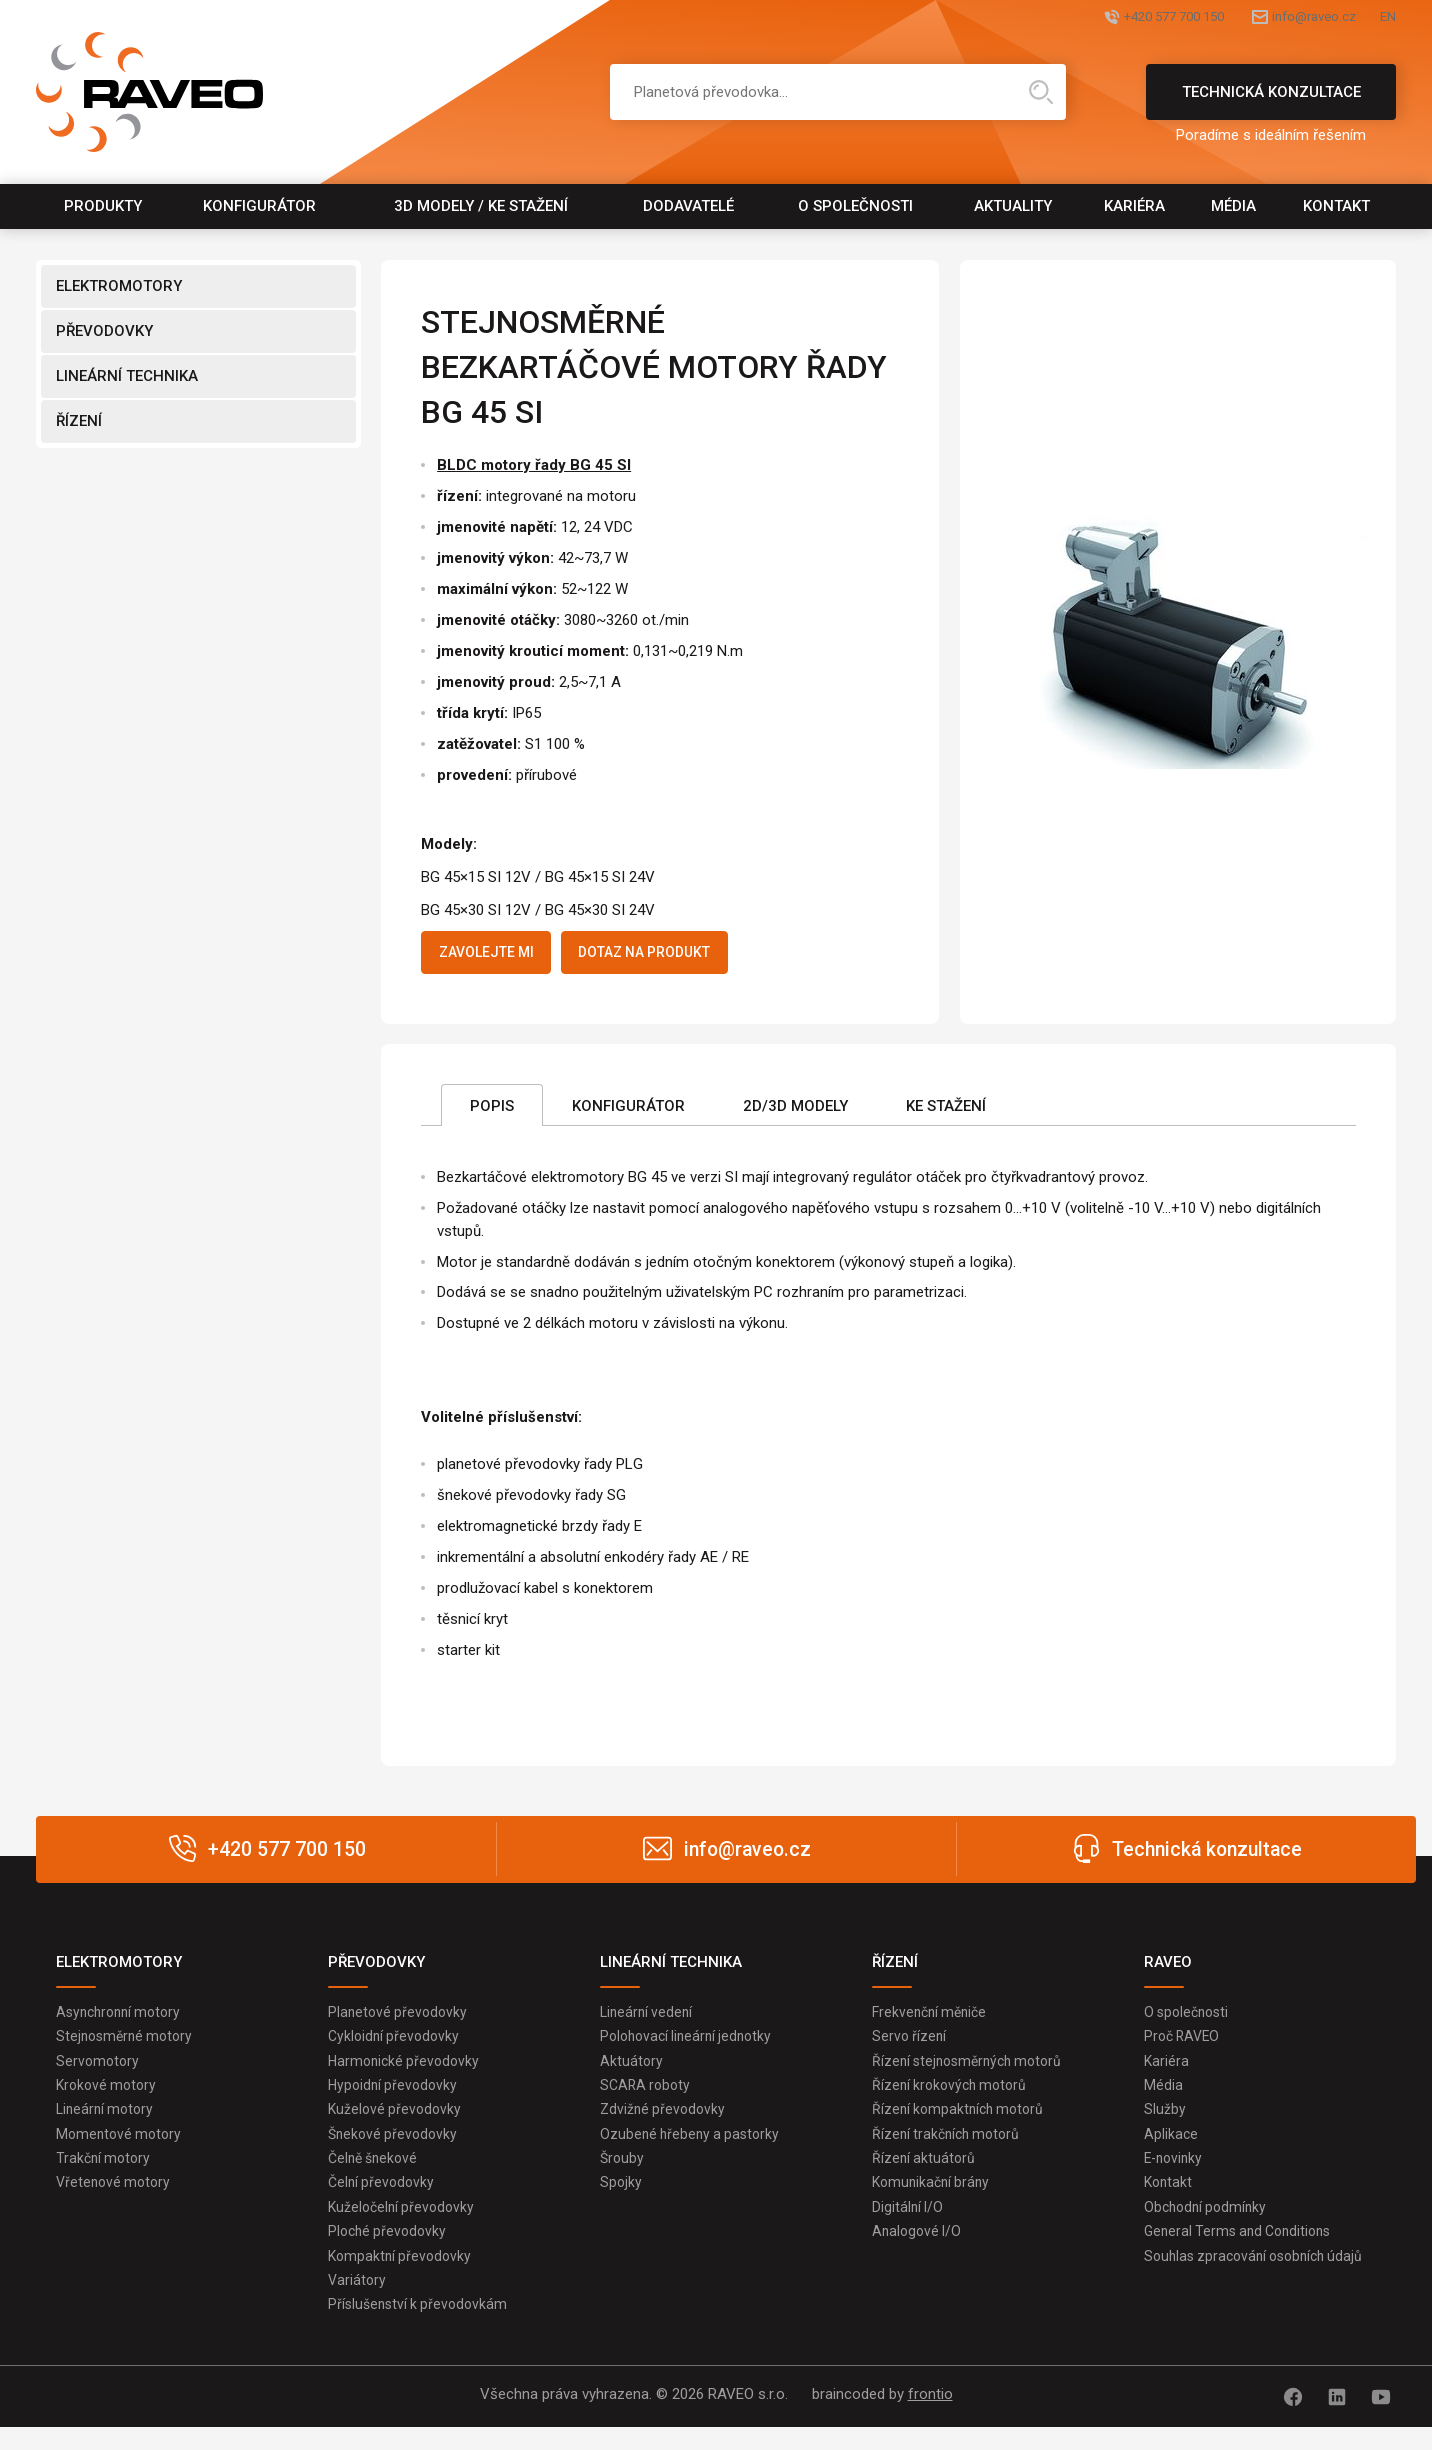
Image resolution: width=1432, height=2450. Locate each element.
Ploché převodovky (390, 2253)
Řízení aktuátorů (925, 2175)
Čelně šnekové (376, 2175)
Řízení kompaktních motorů (962, 2123)
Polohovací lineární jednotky (691, 2045)
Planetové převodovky (400, 2019)
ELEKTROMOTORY (119, 286)
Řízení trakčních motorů (950, 2149)
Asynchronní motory (123, 2019)
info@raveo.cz (1280, 17)
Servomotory (99, 2071)
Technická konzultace (1271, 101)
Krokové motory (109, 2097)
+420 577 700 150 (1099, 17)
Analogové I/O (919, 2253)
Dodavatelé (688, 206)
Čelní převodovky (383, 2201)
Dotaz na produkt (685, 955)
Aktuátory (632, 2071)
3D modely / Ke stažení (481, 206)
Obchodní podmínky (1208, 2227)
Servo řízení (910, 2045)
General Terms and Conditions (1243, 2253)
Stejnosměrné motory (128, 2045)
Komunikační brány (934, 2201)
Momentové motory (121, 2149)
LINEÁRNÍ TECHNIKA (127, 376)
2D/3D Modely (795, 1111)
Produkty (103, 206)
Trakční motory (105, 2175)
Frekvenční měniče (933, 2019)
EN (1387, 17)
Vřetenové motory (116, 2201)
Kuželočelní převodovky (404, 2227)
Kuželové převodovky (397, 2123)
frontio (930, 2421)
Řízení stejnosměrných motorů (973, 2071)
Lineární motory (107, 2123)
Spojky (621, 2201)
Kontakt (1336, 206)
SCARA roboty (647, 2097)
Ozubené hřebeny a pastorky (693, 2149)
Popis (492, 1111)
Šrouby (623, 2175)
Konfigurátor (259, 206)
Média (1233, 206)
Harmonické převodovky (407, 2071)
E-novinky (1175, 2175)
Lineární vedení (648, 2019)
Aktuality (1013, 206)
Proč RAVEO (1184, 2045)
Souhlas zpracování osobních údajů (1260, 2279)
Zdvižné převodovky (665, 2123)
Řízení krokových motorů (953, 2097)
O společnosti (855, 206)
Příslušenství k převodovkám (421, 2331)
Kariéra (1134, 206)
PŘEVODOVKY (104, 331)
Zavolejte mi (498, 955)
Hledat (1041, 92)
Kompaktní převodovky (402, 2279)
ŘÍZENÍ (79, 421)
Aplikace (1171, 2149)
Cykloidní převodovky (396, 2045)
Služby (1165, 2123)
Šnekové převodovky (395, 2149)
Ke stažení (946, 1111)
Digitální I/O (909, 2227)
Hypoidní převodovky (395, 2097)
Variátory (358, 2305)
